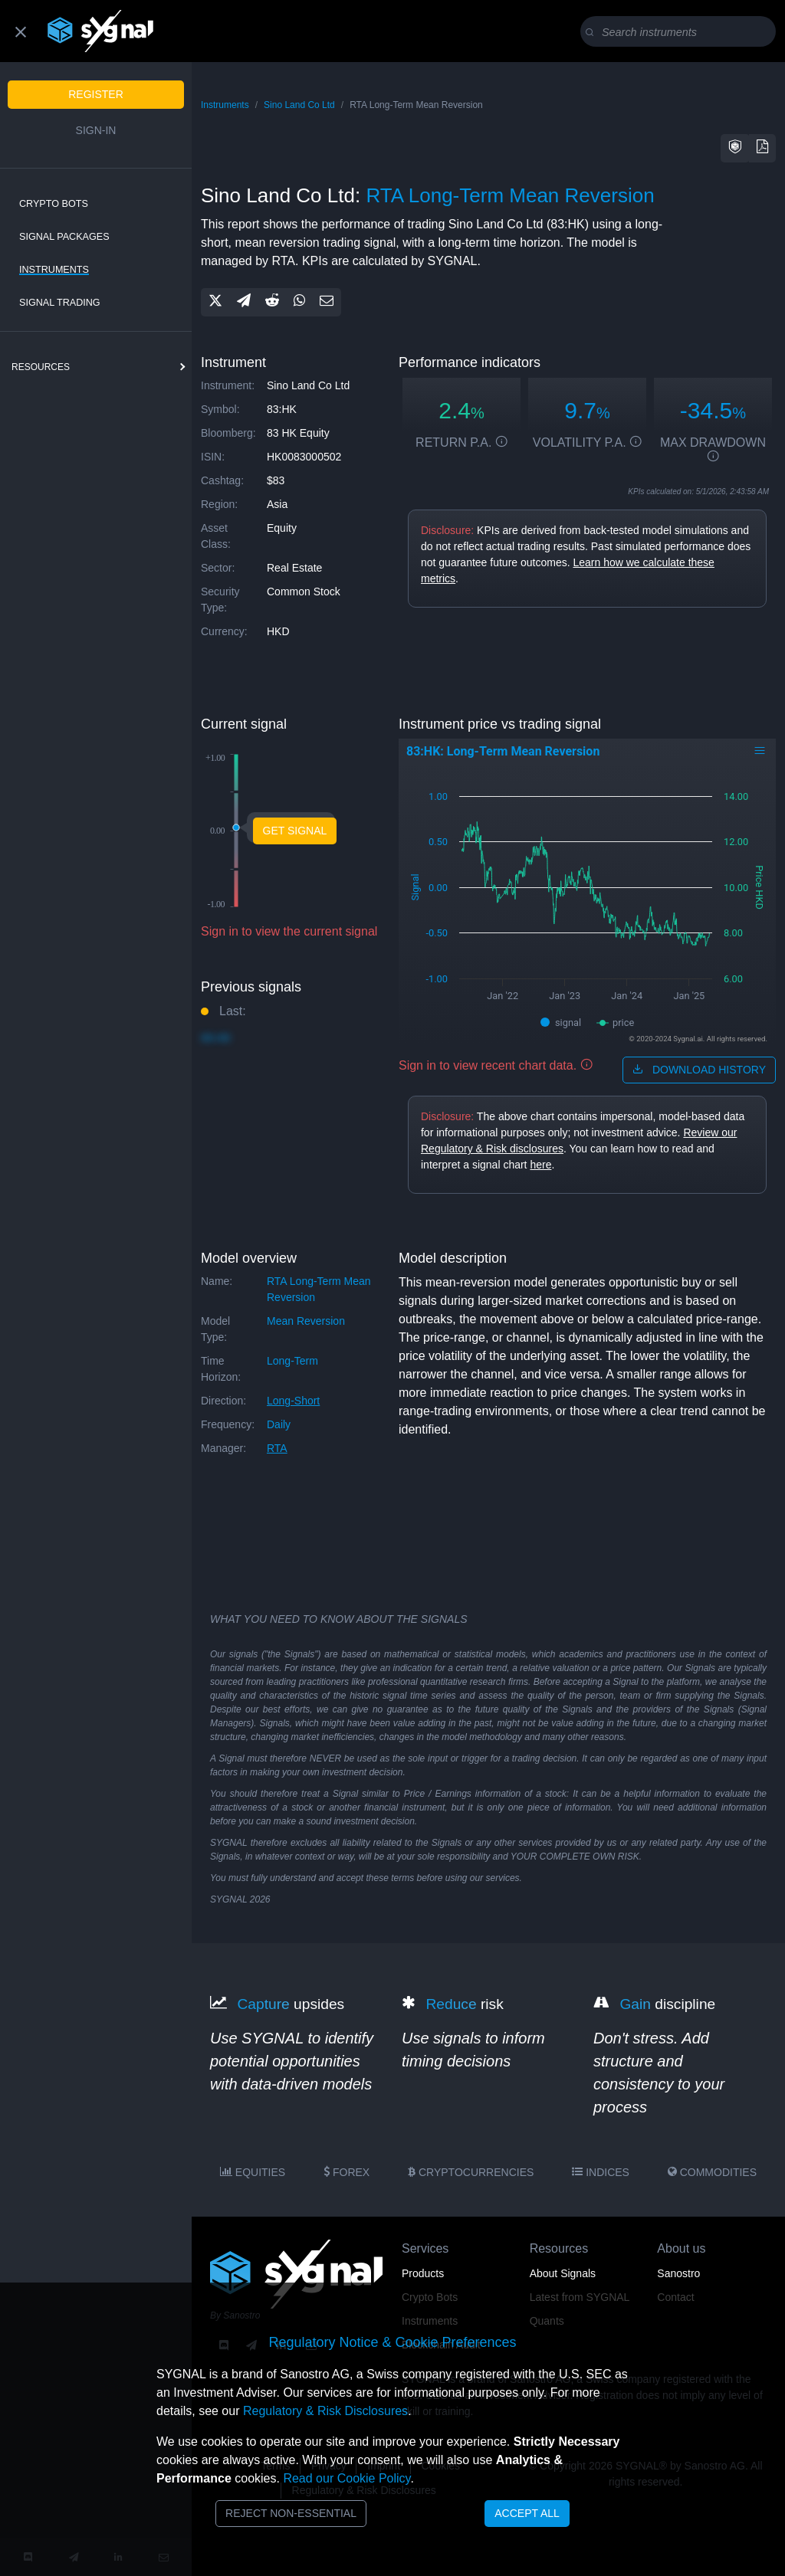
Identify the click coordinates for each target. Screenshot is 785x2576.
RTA (277, 1448)
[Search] (681, 32)
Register (95, 94)
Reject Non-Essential (290, 2513)
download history (699, 1070)
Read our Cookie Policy (346, 2478)
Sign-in (96, 130)
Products (423, 2273)
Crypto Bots (53, 203)
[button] (735, 148)
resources (40, 367)
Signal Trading (59, 302)
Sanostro (678, 2273)
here (540, 1165)
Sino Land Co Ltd (299, 105)
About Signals (563, 2273)
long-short (293, 1401)
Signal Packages (64, 236)
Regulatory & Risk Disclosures (325, 2410)
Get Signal (295, 830)
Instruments (54, 269)
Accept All (527, 2513)
